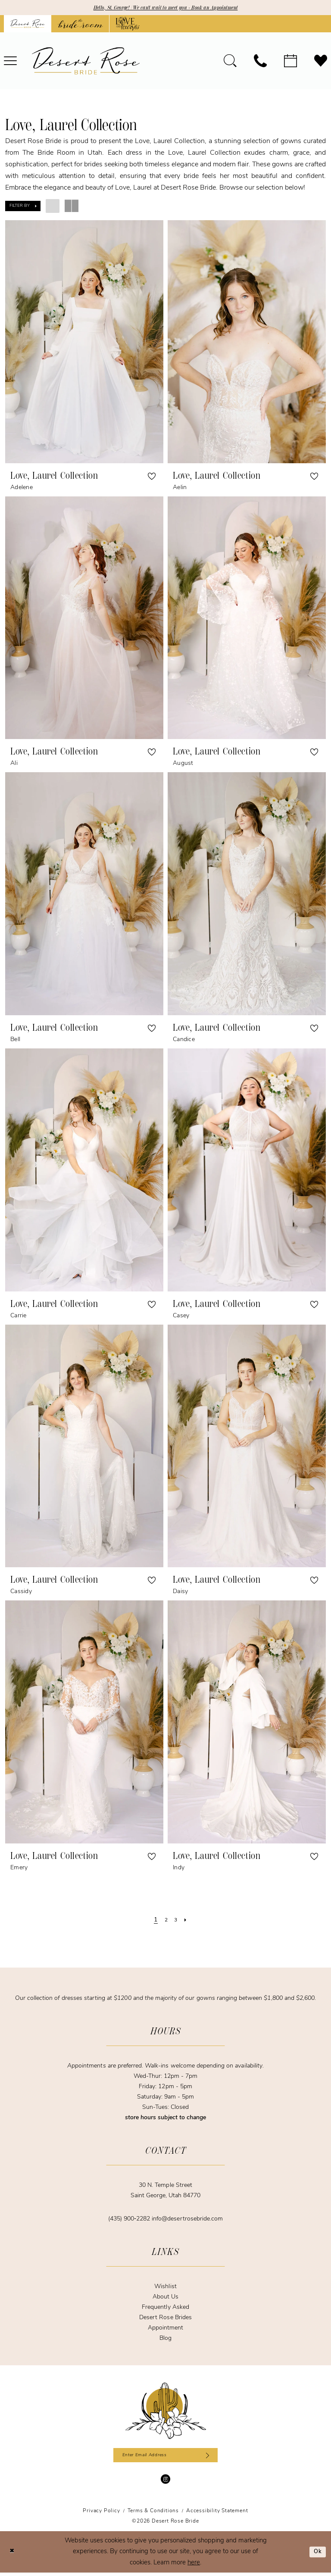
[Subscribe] (214, 2457)
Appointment (165, 2329)
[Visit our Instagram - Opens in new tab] (165, 2482)
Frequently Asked (165, 2308)
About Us (165, 2298)
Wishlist (165, 2288)
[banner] (86, 62)
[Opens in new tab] (80, 25)
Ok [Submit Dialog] (317, 2555)
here (193, 2566)
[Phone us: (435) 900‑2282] (260, 62)
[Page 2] (165, 1921)
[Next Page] (187, 1921)
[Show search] (230, 62)
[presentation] (84, 343)
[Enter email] (165, 2457)
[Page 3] (176, 1921)
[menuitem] (230, 62)
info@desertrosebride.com (187, 2220)
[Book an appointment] (290, 62)
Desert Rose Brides (165, 2319)
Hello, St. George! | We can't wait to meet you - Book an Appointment (165, 8)
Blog (165, 2339)
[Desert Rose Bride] (165, 2412)
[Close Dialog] (13, 2555)
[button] (23, 207)
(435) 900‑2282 (130, 2220)
